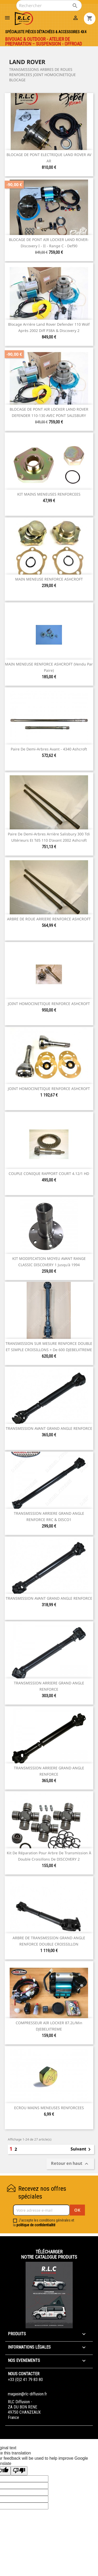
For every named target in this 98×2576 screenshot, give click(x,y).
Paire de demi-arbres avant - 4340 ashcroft (49, 749)
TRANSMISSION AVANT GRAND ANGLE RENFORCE (49, 1428)
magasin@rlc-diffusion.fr (27, 2393)
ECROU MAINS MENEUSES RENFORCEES (49, 2107)
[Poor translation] (19, 2470)
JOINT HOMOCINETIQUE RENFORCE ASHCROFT (49, 1003)
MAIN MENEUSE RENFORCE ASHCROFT (49, 579)
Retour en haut (70, 2164)
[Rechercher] (49, 5)
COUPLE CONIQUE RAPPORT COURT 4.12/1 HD (49, 1173)
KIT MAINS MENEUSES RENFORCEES (48, 494)
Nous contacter (23, 2373)
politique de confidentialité (35, 2225)
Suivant (82, 2149)
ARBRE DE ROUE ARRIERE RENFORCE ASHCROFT (49, 918)
